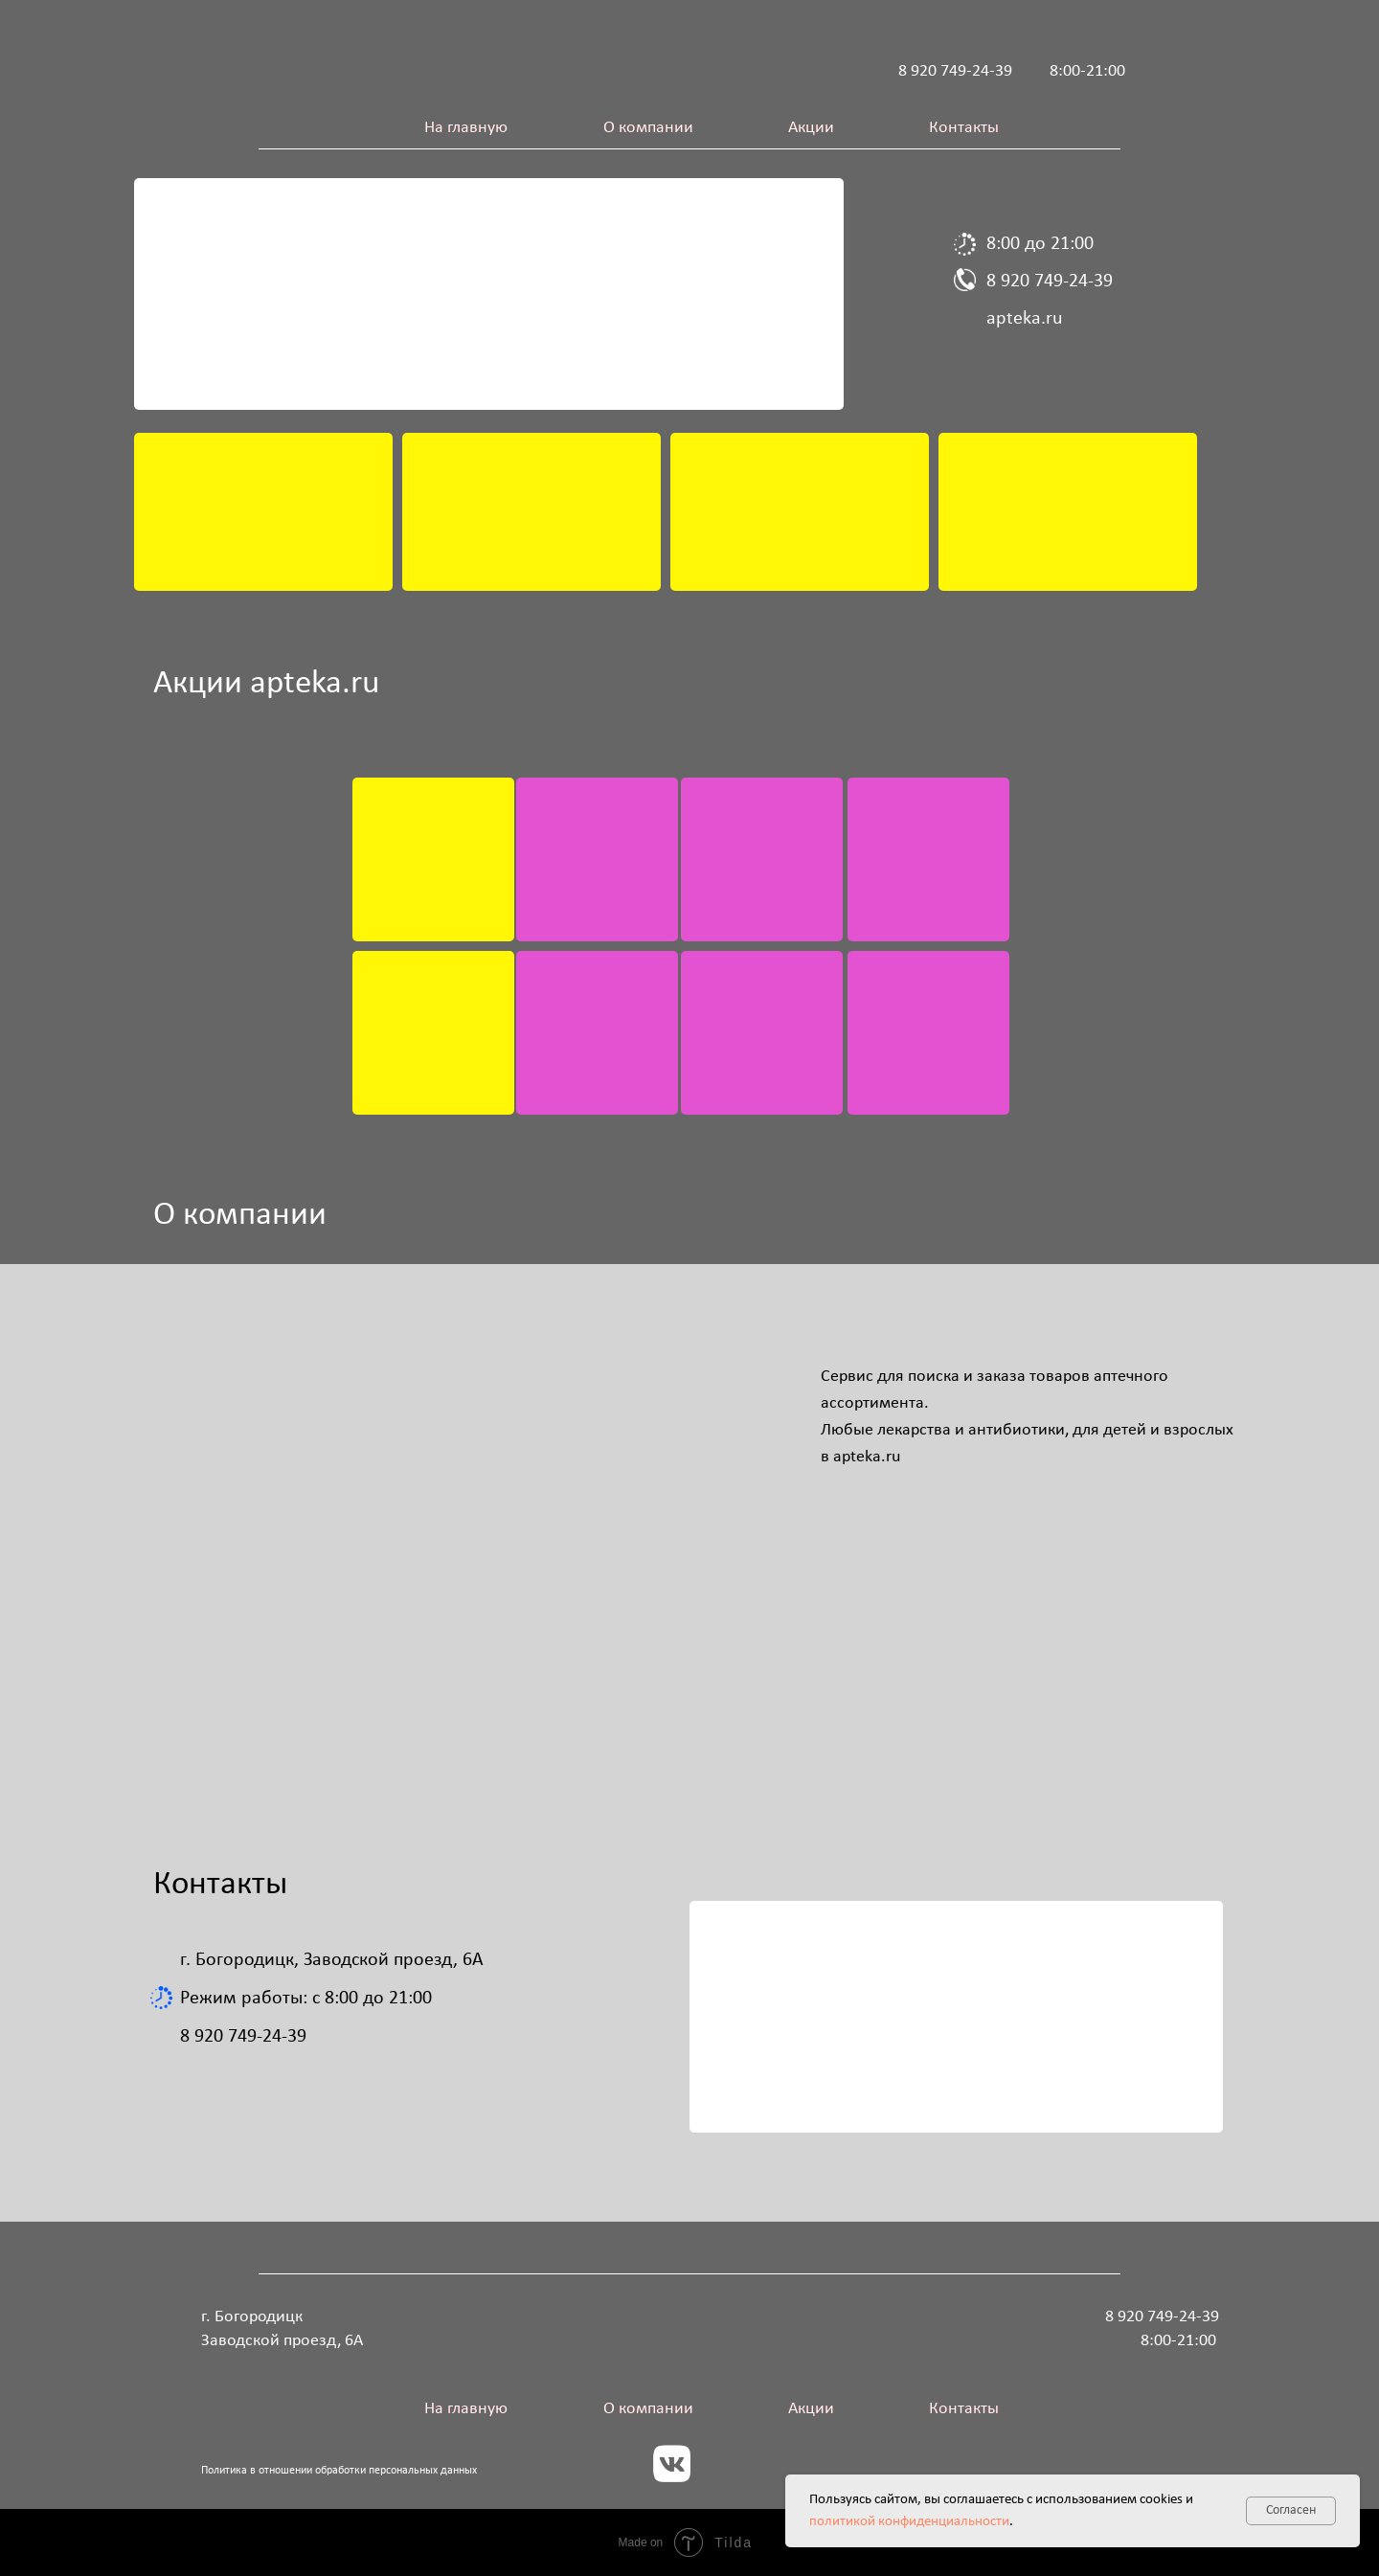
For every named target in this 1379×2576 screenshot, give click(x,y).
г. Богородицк (252, 2317)
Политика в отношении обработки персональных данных (339, 2470)
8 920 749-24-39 (955, 71)
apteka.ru (1024, 318)
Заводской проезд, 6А (282, 2341)
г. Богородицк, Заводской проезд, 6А (332, 1960)
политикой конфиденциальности (909, 2522)
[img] (263, 512)
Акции (811, 128)
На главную (466, 128)
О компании (648, 128)
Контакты (964, 128)
